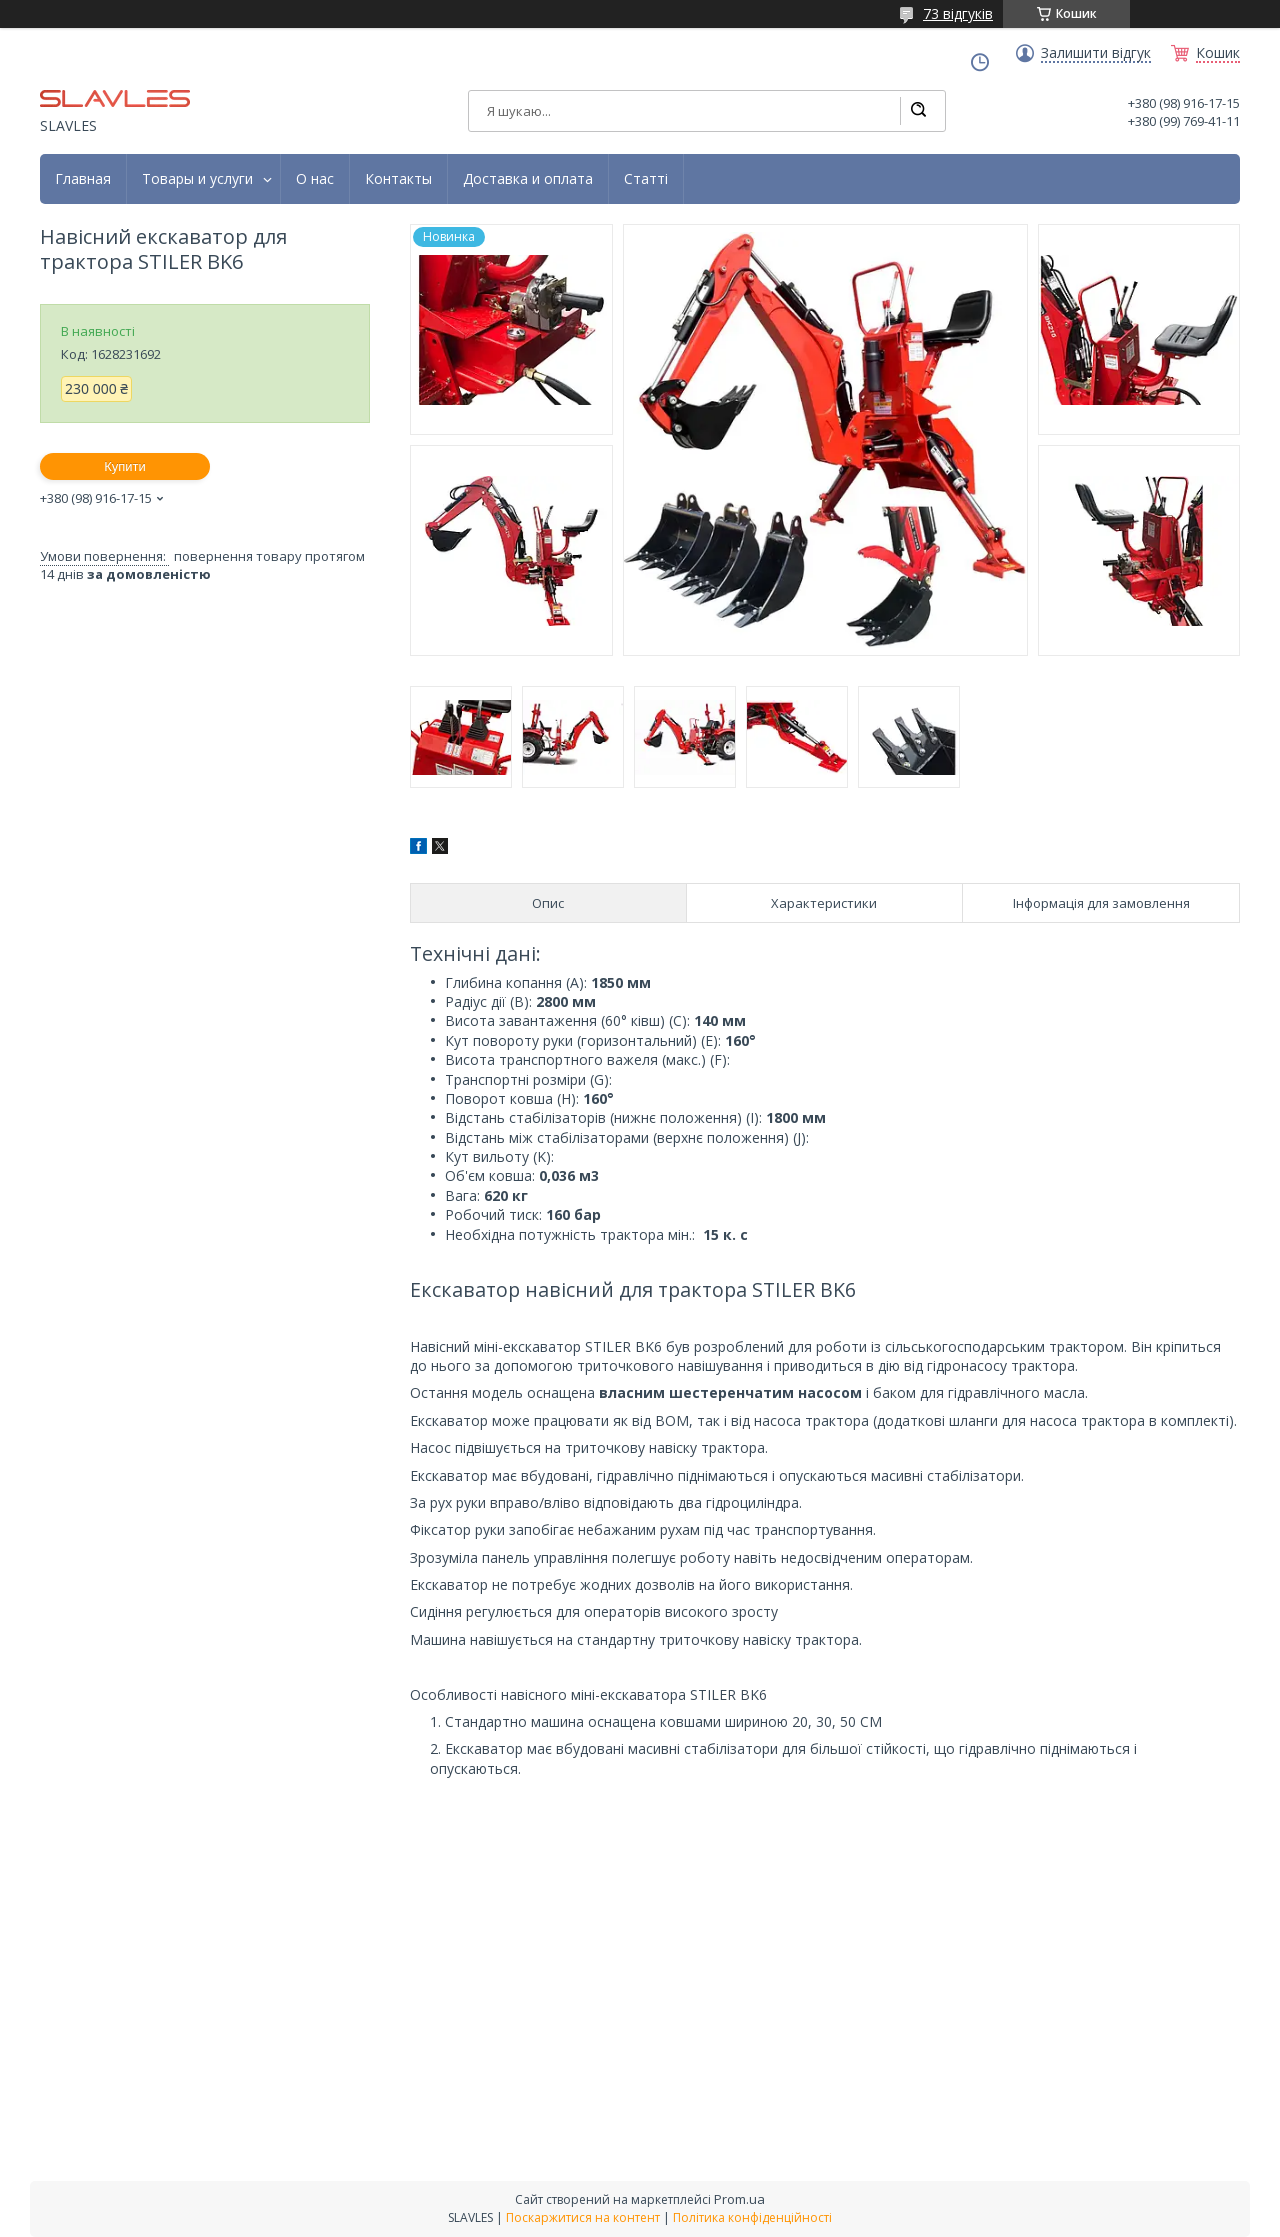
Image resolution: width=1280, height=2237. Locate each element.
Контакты (398, 179)
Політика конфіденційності (752, 2217)
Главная (83, 179)
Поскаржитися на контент (583, 2217)
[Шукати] (918, 111)
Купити (125, 466)
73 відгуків (958, 13)
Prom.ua (739, 2199)
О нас (315, 179)
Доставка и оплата (528, 179)
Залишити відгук (1096, 53)
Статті (646, 179)
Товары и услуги (197, 179)
